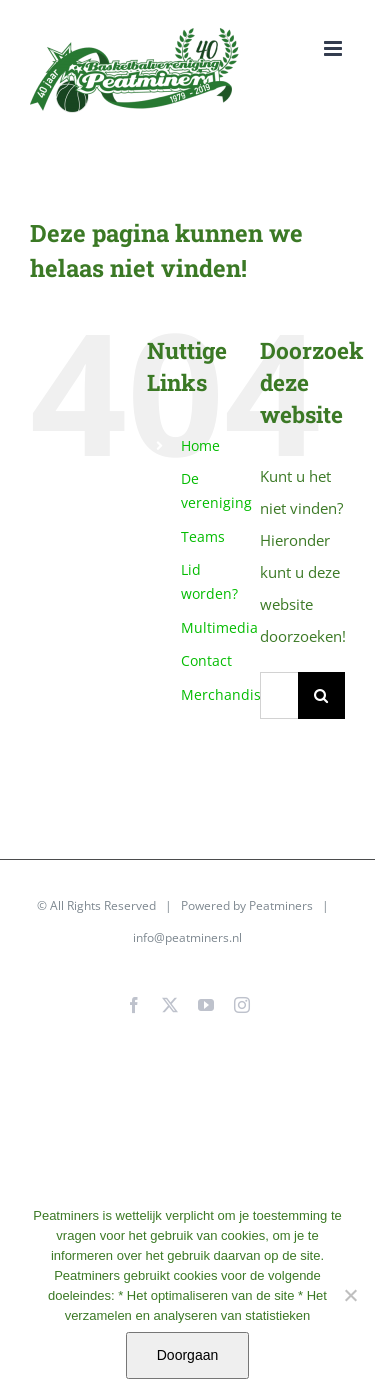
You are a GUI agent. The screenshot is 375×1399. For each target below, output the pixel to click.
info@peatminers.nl (187, 937)
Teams (203, 536)
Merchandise (225, 694)
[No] (350, 1295)
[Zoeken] (321, 695)
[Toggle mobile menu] (334, 48)
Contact (206, 660)
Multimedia (219, 627)
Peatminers (281, 905)
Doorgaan (188, 1355)
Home (200, 445)
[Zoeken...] (279, 695)
